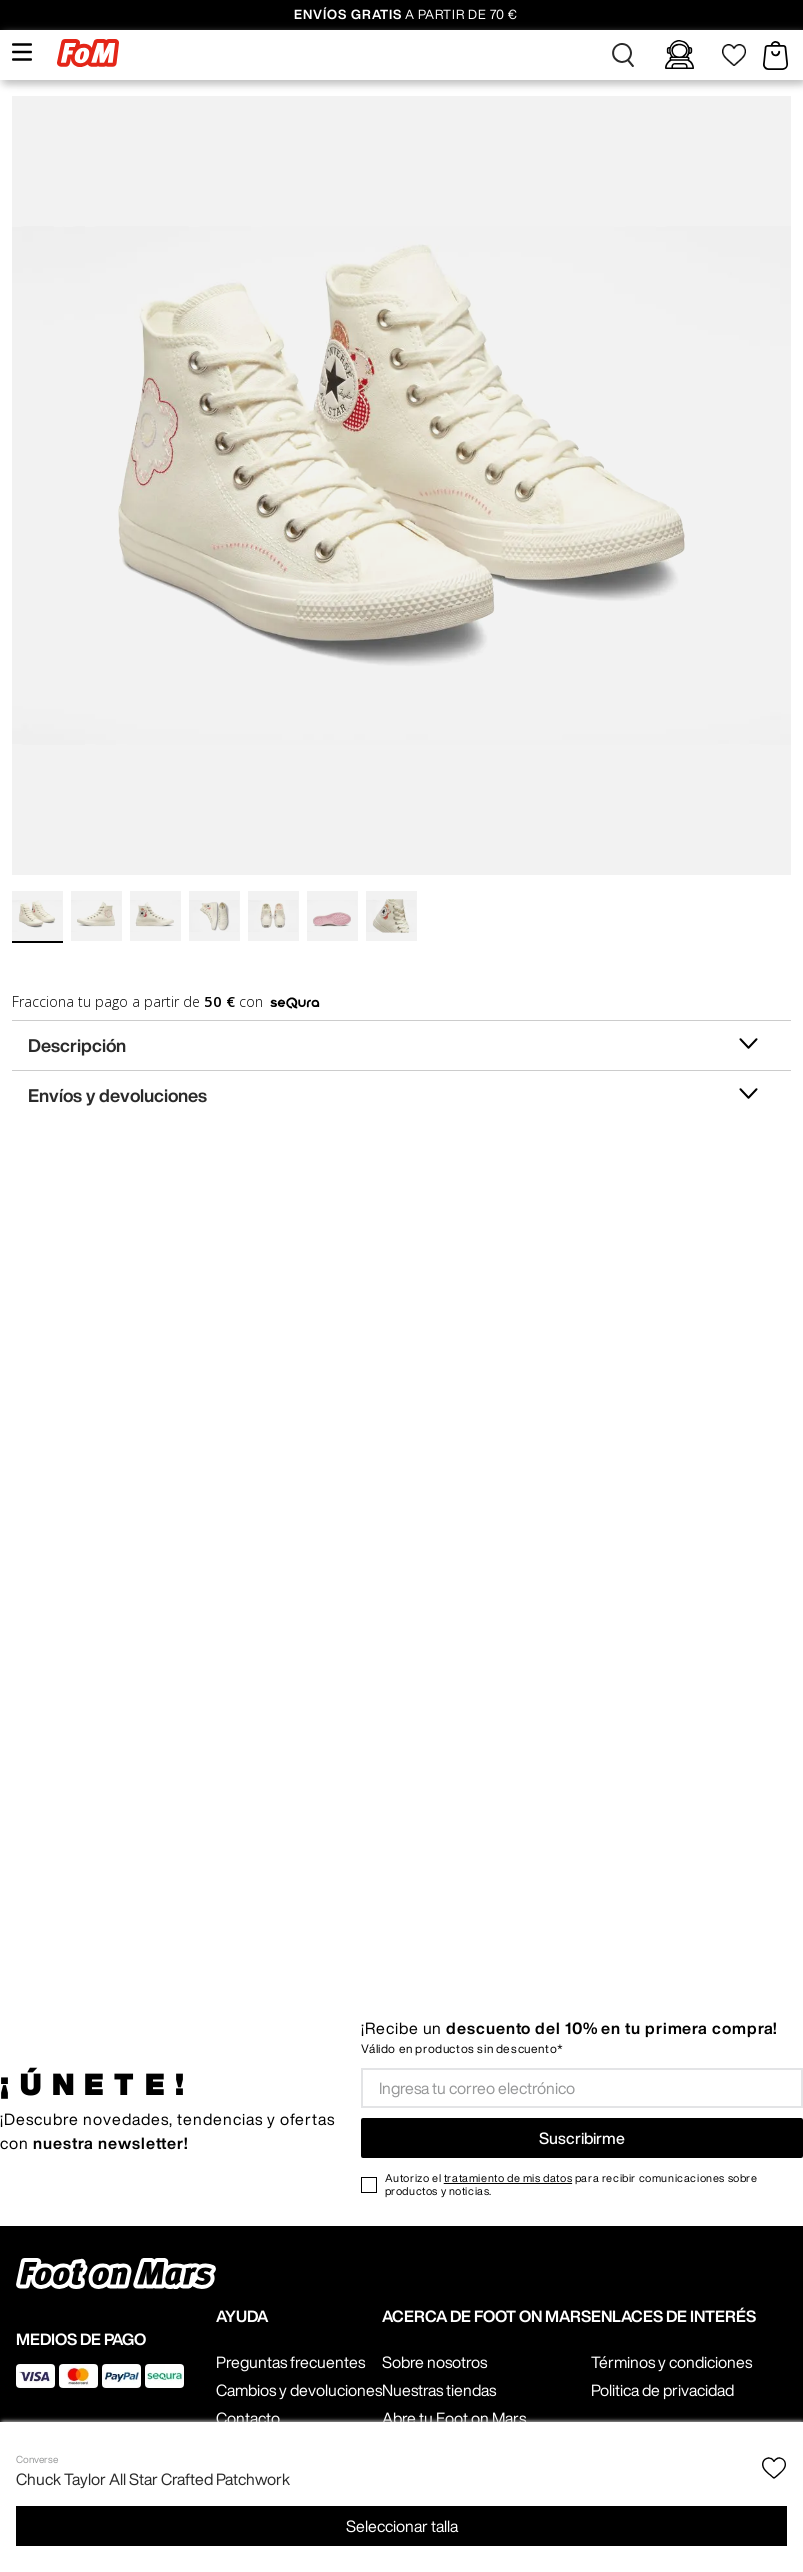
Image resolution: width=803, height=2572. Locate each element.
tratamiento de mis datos (508, 2177)
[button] (623, 55)
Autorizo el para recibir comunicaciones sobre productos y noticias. (571, 2184)
